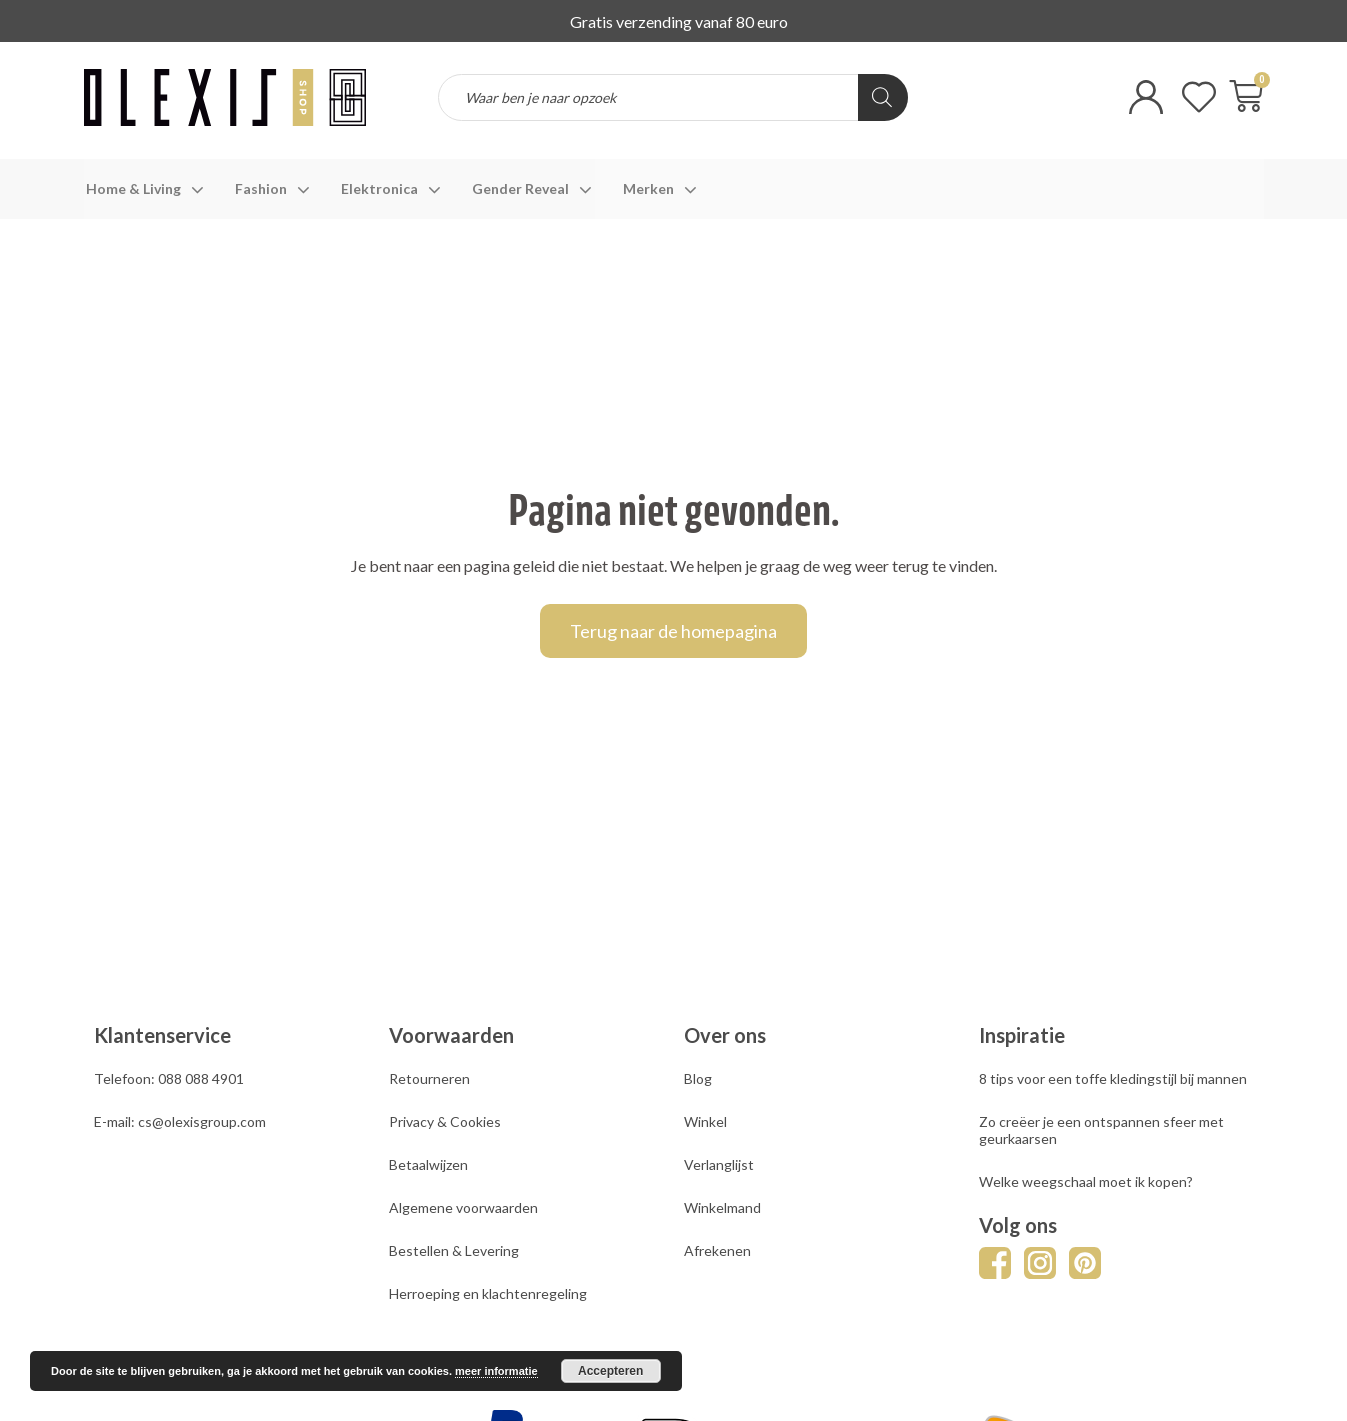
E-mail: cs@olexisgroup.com (180, 1121)
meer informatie (496, 1371)
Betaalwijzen (428, 1164)
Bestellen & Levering (454, 1250)
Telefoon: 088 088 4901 (169, 1078)
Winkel (705, 1121)
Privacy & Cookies (445, 1121)
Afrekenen (717, 1250)
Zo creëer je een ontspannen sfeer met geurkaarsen (1101, 1130)
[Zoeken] (883, 97)
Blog (698, 1078)
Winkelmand (722, 1207)
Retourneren (429, 1078)
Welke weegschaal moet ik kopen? (1086, 1181)
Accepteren (610, 1371)
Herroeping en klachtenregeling (488, 1293)
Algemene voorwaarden (463, 1207)
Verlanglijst (719, 1164)
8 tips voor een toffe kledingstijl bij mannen (1113, 1078)
